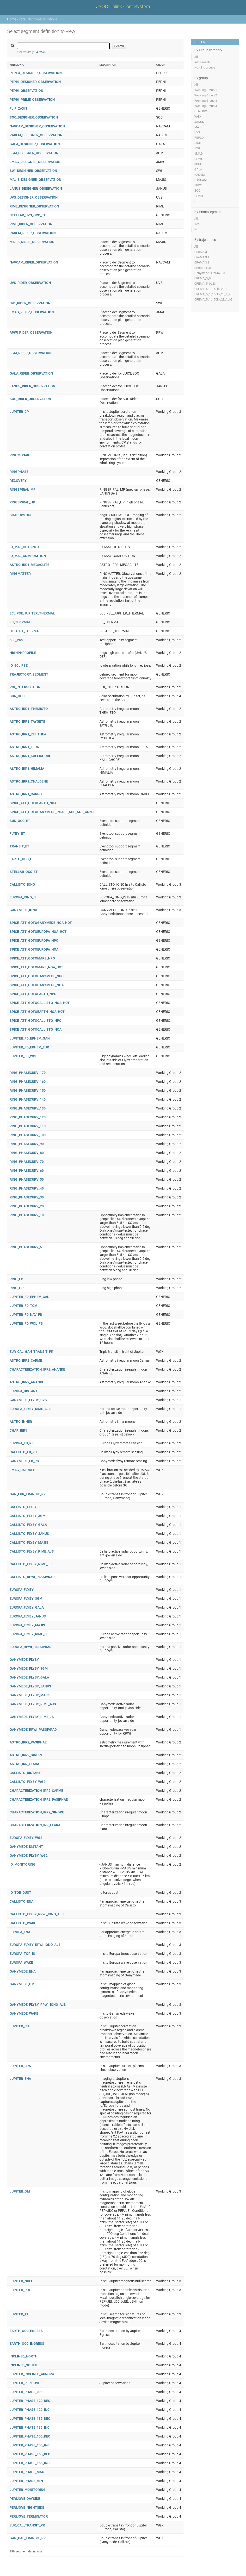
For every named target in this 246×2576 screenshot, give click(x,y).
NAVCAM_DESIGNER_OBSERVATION (37, 126)
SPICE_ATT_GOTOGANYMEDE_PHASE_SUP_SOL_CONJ (52, 812)
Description (107, 64)
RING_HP (17, 1288)
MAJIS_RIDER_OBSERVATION (32, 242)
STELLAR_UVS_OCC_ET (28, 215)
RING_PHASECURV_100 (28, 1135)
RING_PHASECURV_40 (27, 1188)
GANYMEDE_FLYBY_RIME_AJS (33, 1704)
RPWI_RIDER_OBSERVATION (31, 332)
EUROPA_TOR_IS (22, 1954)
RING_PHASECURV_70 (27, 1162)
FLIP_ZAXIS (18, 108)
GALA (198, 169)
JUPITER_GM (20, 2191)
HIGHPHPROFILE (23, 653)
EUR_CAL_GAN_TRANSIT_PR (31, 1352)
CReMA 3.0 (201, 252)
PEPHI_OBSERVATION (26, 91)
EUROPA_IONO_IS (23, 897)
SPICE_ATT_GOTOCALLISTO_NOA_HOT (40, 1003)
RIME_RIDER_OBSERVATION (31, 224)
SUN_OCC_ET (20, 821)
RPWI (198, 159)
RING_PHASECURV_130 (28, 1108)
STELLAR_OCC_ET (24, 872)
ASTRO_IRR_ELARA (24, 1764)
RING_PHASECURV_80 (27, 1153)
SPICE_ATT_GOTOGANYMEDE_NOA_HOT (41, 923)
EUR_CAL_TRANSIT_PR (27, 2525)
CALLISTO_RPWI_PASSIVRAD (32, 1577)
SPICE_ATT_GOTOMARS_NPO (32, 958)
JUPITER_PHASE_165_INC (29, 2463)
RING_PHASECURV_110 (28, 1126)
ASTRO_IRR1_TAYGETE (27, 721)
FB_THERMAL (20, 622)
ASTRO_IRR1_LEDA (24, 747)
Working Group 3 (205, 100)
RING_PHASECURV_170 (28, 1073)
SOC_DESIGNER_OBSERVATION (34, 117)
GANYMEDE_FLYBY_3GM (29, 1668)
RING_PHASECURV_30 (27, 1197)
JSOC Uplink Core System (123, 6)
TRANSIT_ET (19, 846)
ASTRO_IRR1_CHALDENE (29, 781)
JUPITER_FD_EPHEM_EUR (29, 1047)
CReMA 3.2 (201, 262)
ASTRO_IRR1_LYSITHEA (28, 734)
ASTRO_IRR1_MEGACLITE (29, 565)
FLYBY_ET (17, 833)
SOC (197, 190)
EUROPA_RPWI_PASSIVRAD (30, 1647)
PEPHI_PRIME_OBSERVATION (32, 99)
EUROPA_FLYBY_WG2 (26, 1838)
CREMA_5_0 (202, 278)
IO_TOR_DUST (20, 1892)
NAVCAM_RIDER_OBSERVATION (34, 262)
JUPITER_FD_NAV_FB (26, 1314)
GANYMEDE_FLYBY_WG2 (29, 1855)
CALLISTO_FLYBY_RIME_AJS (32, 1551)
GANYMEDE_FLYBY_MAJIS (30, 1695)
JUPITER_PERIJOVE (25, 2383)
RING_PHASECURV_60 (27, 1170)
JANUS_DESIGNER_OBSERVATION (36, 188)
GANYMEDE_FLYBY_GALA (29, 1677)
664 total (39, 52)
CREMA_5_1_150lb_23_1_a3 (213, 294)
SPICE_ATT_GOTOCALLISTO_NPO (36, 1020)
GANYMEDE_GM (22, 1984)
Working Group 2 (205, 95)
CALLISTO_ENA (21, 1901)
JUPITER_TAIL (20, 2314)
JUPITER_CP (19, 412)
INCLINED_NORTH (23, 2356)
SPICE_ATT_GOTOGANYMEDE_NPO (37, 976)
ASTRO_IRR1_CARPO (26, 794)
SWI (197, 148)
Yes (197, 224)
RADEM (199, 174)
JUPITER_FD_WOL (23, 1056)
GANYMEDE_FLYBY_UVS (28, 1400)
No (196, 229)
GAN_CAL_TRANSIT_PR (28, 2538)
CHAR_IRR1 (18, 1430)
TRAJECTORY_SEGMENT (29, 674)
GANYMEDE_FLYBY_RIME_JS (32, 1717)
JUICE (198, 185)
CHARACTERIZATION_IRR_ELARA (35, 1825)
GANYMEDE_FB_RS (24, 1461)
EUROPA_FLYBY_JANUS (28, 1616)
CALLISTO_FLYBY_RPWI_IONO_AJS (37, 1914)
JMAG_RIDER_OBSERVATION (32, 312)
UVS (197, 132)
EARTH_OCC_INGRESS (27, 2343)
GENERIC (200, 111)
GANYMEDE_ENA (23, 1971)
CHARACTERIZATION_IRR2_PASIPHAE (39, 1799)
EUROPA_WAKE (21, 1962)
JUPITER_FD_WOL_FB (26, 1323)
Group (160, 64)
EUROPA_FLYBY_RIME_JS (29, 1634)
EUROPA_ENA (20, 1932)
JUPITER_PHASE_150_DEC (30, 2436)
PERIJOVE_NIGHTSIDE (27, 2507)
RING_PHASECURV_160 (28, 1082)
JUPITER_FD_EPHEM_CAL (29, 1297)
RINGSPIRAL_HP (22, 502)
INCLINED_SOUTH (23, 2365)
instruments (202, 62)
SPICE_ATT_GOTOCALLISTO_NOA (36, 1029)
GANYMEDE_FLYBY (24, 1659)
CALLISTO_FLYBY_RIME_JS (31, 1564)
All (196, 57)
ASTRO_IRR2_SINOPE (26, 1755)
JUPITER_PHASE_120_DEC (30, 2401)
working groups (204, 67)
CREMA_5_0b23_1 (206, 283)
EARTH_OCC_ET (22, 859)
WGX (197, 116)
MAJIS (198, 127)
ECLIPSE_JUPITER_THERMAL (32, 613)
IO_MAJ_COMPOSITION (28, 556)
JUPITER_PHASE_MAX (27, 2472)
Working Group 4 (205, 106)
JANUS (199, 122)
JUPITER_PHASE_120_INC (29, 2410)
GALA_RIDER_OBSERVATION (31, 373)
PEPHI (198, 196)
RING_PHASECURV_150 (28, 1090)
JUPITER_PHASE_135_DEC (30, 2418)
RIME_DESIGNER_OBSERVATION (34, 206)
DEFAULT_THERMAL (25, 631)
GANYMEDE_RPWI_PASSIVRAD (33, 1729)
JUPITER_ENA (20, 2079)
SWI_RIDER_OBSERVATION (30, 303)
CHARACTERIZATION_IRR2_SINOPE (37, 1812)
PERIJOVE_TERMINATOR (29, 2516)
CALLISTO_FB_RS (23, 1452)
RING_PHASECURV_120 (28, 1117)
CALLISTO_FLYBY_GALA (28, 1525)
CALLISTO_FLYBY (23, 1507)
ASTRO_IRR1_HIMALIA (27, 769)
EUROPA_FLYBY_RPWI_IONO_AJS (35, 1945)
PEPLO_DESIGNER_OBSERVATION (36, 73)
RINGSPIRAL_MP (23, 489)
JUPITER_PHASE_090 (26, 2392)
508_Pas (16, 640)
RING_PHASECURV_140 (28, 1099)
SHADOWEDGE (21, 515)
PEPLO (199, 137)
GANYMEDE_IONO (23, 910)
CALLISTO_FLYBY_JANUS (29, 1534)
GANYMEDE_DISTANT (26, 1847)
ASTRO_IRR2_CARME (26, 1360)
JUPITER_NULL (21, 2281)
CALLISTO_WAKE (23, 1923)
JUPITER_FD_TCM (23, 1306)
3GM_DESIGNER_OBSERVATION (34, 153)
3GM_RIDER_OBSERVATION (31, 353)
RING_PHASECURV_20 (27, 1206)
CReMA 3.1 (201, 257)
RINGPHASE (19, 472)
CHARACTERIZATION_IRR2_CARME (36, 1791)
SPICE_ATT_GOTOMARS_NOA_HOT (36, 967)
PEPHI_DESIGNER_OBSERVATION (35, 82)
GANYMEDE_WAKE (24, 2013)
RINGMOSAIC (20, 455)
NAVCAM (200, 180)
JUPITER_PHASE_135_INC (29, 2427)
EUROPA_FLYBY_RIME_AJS (30, 1409)
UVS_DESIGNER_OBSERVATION (34, 197)
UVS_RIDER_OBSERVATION (30, 283)
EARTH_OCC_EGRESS (26, 2331)
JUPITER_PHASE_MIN (26, 2481)
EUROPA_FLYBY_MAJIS (27, 1625)
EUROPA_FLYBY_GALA (27, 1607)
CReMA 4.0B (202, 268)
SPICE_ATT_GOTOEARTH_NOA (33, 803)
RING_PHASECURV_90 (27, 1144)
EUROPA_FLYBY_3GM (26, 1598)
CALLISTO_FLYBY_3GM (27, 1516)
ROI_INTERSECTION (25, 687)
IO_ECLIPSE (19, 665)
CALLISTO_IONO (22, 884)
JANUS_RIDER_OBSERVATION (32, 386)
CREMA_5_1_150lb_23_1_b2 (213, 299)
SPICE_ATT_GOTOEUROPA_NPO (34, 940)
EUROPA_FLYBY (22, 1590)
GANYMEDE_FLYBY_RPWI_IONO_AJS (38, 2004)
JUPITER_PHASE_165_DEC (30, 2454)
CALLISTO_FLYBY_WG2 (27, 1782)
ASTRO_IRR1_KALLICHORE (30, 756)
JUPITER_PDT (20, 2290)
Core (21, 19)
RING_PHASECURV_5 (26, 1247)
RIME (198, 143)
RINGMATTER (20, 574)
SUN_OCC (17, 696)
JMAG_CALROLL (22, 1470)
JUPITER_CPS (20, 2066)
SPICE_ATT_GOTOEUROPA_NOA (34, 949)
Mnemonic (17, 64)
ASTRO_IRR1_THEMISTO (29, 709)
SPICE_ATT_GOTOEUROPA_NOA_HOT (38, 932)
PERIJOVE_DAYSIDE (25, 2499)
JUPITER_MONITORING (28, 2490)
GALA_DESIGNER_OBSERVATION (35, 144)
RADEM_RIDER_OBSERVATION (33, 233)
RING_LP (16, 1279)
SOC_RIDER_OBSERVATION (30, 399)
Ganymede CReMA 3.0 (209, 273)
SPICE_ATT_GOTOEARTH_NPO (33, 994)
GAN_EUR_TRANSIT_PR (28, 1494)
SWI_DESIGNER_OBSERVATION (33, 171)
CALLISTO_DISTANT (25, 1773)
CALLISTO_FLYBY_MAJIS (29, 1542)
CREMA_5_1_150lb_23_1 (211, 289)
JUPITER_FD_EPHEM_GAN (30, 1038)
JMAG (198, 153)
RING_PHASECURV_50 (27, 1179)
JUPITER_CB (19, 2026)
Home (11, 19)
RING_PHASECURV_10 (27, 1215)
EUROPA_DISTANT (24, 1391)
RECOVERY (18, 481)
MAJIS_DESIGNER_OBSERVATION (35, 180)
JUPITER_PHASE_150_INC (29, 2445)
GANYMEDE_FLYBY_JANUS (30, 1686)
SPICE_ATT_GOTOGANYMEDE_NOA (37, 985)
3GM (197, 164)
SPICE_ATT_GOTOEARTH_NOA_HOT (37, 1012)
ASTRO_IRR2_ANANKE (27, 1382)
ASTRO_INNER (21, 1421)
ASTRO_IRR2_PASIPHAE (28, 1742)
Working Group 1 (205, 90)
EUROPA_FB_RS (22, 1443)
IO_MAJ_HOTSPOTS (25, 547)
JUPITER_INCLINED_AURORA (32, 2374)
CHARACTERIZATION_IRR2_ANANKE (37, 1369)
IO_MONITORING (23, 1864)
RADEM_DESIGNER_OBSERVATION (36, 135)
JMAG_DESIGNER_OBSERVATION (35, 162)
